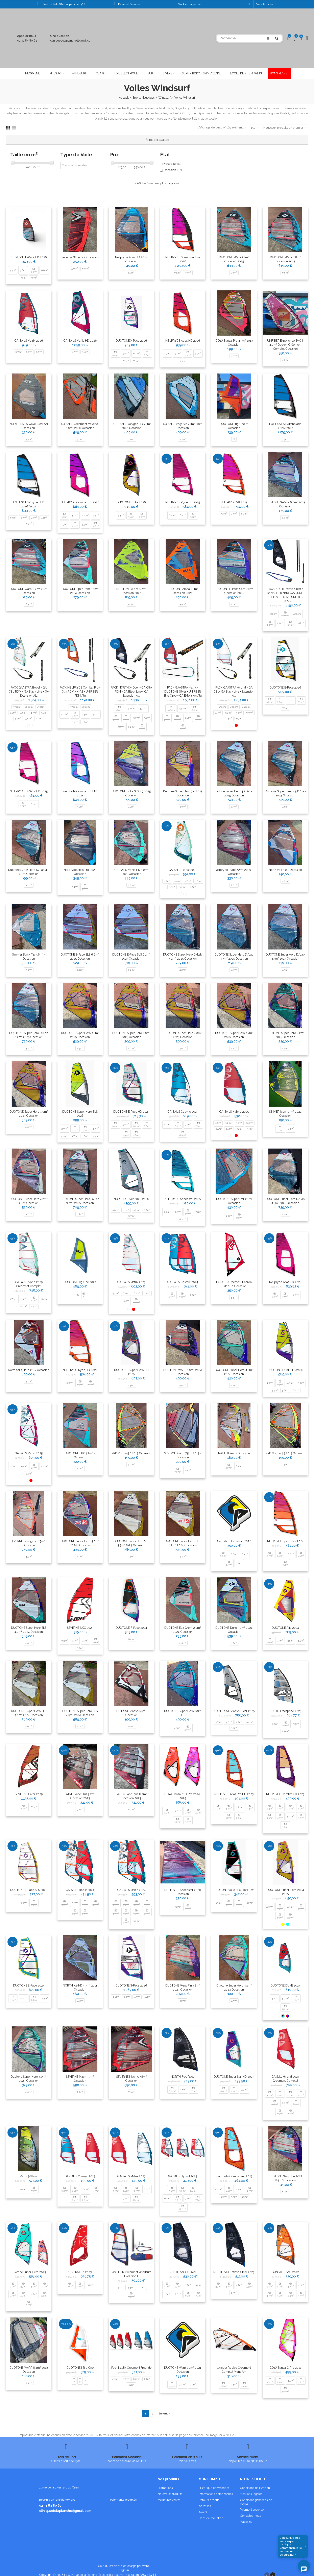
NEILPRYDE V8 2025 (234, 502)
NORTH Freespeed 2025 (285, 1711)
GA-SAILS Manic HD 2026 (80, 340)
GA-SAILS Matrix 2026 (28, 340)
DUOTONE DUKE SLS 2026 (285, 1370)
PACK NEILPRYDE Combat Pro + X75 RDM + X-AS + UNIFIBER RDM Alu (79, 691)
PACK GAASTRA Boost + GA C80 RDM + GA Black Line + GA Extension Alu (29, 691)
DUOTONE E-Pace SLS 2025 (28, 1890)
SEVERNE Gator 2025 (29, 1794)
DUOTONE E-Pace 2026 (285, 687)
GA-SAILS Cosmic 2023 (80, 2176)
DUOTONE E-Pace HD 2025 (131, 1111)
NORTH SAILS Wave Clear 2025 (234, 1711)
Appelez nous (26, 36)
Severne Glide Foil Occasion (80, 257)
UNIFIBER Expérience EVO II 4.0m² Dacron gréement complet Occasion (285, 344)
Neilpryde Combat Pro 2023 (234, 2176)
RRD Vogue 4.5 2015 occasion (285, 1453)
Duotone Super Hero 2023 (28, 2272)
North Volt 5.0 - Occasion (285, 869)
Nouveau (172, 163)
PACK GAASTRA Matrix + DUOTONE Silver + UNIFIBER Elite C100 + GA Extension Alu (183, 691)
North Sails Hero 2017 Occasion (28, 1370)
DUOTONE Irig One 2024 (80, 1282)
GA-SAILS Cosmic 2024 (182, 1282)
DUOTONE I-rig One (80, 2367)
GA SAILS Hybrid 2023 (182, 2176)
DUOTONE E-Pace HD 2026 (28, 257)
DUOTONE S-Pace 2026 (131, 1985)
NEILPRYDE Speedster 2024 (285, 1541)
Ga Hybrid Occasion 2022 (234, 1541)
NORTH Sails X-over (182, 2272)
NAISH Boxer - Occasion (234, 1453)
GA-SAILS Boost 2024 (80, 1890)
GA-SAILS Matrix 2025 (131, 1282)
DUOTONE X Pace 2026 (131, 340)
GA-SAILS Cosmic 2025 (182, 1111)
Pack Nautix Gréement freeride (131, 2367)
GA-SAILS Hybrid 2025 (234, 1111)
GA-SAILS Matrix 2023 (131, 2176)
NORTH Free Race (182, 2076)
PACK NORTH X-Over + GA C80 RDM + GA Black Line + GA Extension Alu (131, 691)
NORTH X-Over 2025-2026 (131, 1199)
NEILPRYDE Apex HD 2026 (182, 340)
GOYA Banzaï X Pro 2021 (285, 2367)
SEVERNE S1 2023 (80, 2272)
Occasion (173, 170)
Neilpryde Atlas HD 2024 (285, 1282)
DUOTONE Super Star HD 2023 (234, 2076)
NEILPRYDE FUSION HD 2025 (29, 791)
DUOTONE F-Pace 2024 (131, 1627)
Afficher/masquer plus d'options (158, 183)
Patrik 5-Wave (28, 2176)
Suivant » (164, 2413)
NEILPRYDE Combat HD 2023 (285, 1794)
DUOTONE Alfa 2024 (285, 1627)
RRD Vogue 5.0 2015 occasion (131, 1453)
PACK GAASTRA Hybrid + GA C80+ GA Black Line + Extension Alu (234, 691)
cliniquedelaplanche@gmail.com (71, 40)
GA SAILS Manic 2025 (29, 1453)
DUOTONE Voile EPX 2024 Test (234, 1890)
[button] (264, 4)
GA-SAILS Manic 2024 (131, 1890)
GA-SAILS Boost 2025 (183, 869)
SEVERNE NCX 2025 (80, 1627)
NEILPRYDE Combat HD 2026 (80, 502)
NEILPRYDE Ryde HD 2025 (182, 502)
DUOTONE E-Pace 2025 (28, 1985)
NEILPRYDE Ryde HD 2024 (80, 1370)
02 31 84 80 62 (27, 40)
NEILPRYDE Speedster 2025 (183, 1199)
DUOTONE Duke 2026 (131, 502)
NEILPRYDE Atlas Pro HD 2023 (234, 1794)
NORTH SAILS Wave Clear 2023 (234, 2272)
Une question (59, 36)
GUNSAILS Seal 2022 (285, 2272)
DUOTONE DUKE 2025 (285, 1985)
